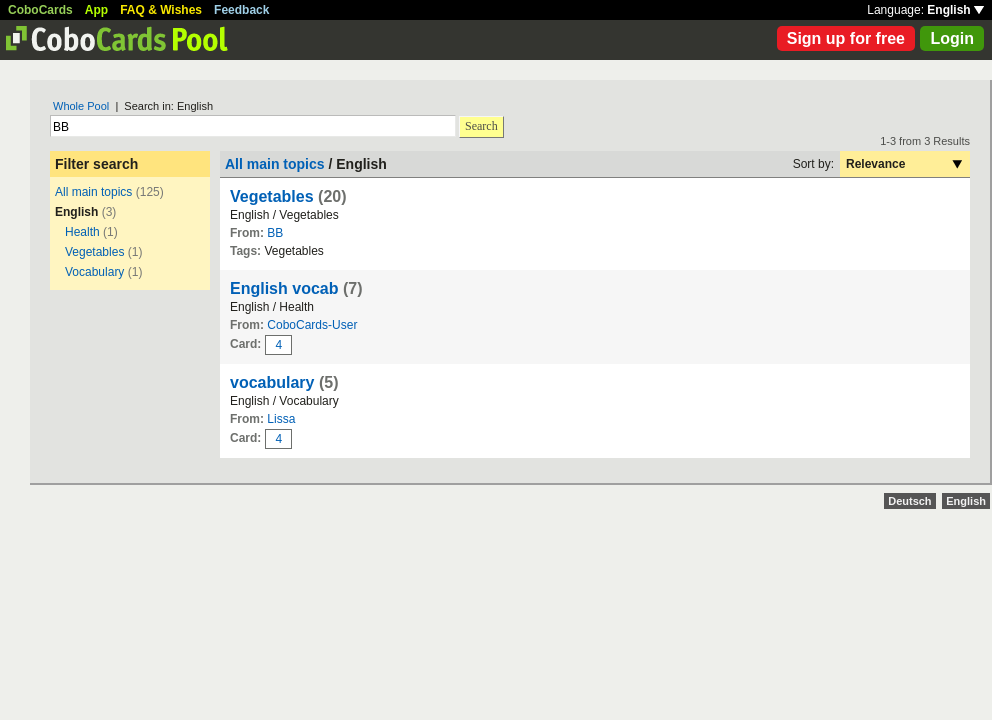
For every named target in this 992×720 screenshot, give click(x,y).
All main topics (93, 192)
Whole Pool (81, 106)
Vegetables (94, 252)
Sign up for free (846, 38)
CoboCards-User (312, 325)
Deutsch (909, 501)
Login (952, 38)
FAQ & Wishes (161, 10)
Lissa (281, 419)
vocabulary (272, 382)
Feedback (241, 10)
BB (275, 233)
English (955, 10)
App (96, 10)
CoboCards (40, 10)
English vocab (284, 288)
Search (481, 126)
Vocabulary (94, 272)
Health (82, 232)
